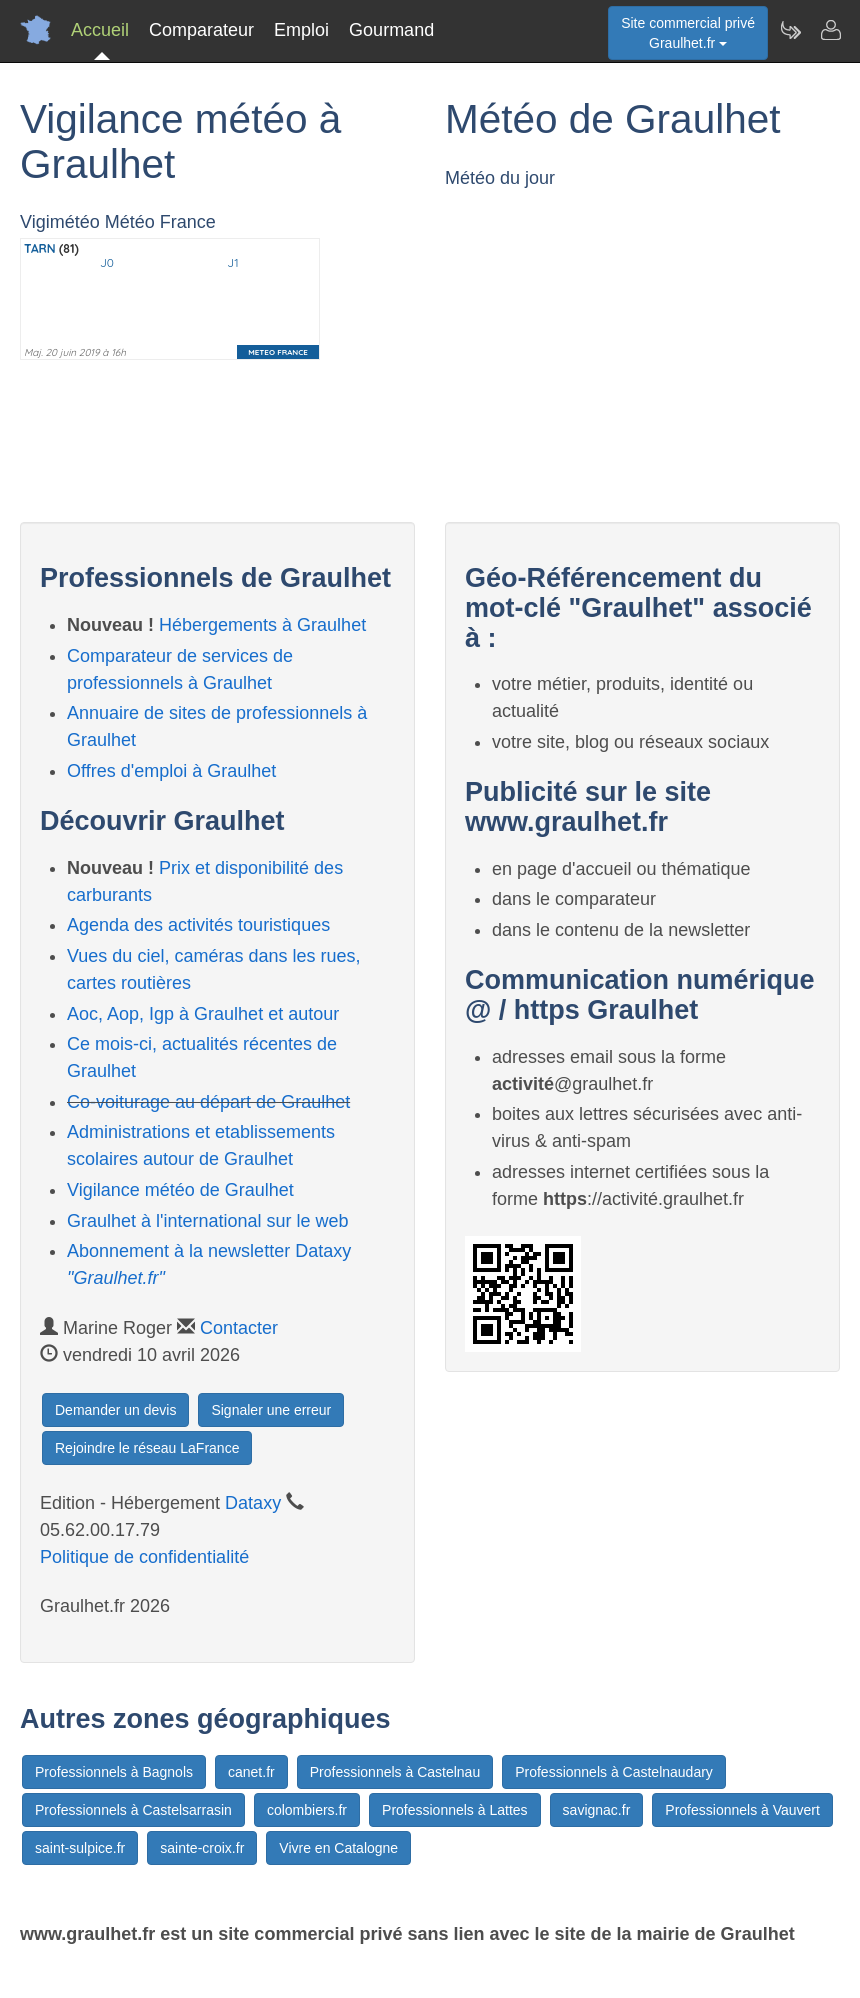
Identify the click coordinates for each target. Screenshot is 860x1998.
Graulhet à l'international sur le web (208, 1221)
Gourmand (391, 30)
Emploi (301, 30)
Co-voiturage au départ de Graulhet (208, 1102)
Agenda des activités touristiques (198, 925)
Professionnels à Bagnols (114, 1772)
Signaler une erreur (271, 1410)
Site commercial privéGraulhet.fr (688, 33)
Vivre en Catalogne (338, 1848)
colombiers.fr (307, 1810)
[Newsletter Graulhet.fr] (790, 30)
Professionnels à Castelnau (395, 1772)
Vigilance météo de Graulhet (180, 1190)
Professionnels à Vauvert (742, 1810)
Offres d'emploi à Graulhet (171, 771)
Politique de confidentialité (144, 1557)
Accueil (100, 30)
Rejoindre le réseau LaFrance (147, 1448)
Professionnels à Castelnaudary (614, 1772)
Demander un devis (115, 1410)
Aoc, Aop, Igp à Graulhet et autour (203, 1014)
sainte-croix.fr (202, 1848)
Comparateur (201, 30)
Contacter (239, 1328)
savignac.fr (597, 1810)
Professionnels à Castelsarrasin (133, 1810)
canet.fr (251, 1772)
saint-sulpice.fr (80, 1848)
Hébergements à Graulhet (262, 625)
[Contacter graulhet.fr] (830, 30)
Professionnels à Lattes (455, 1810)
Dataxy (253, 1503)
